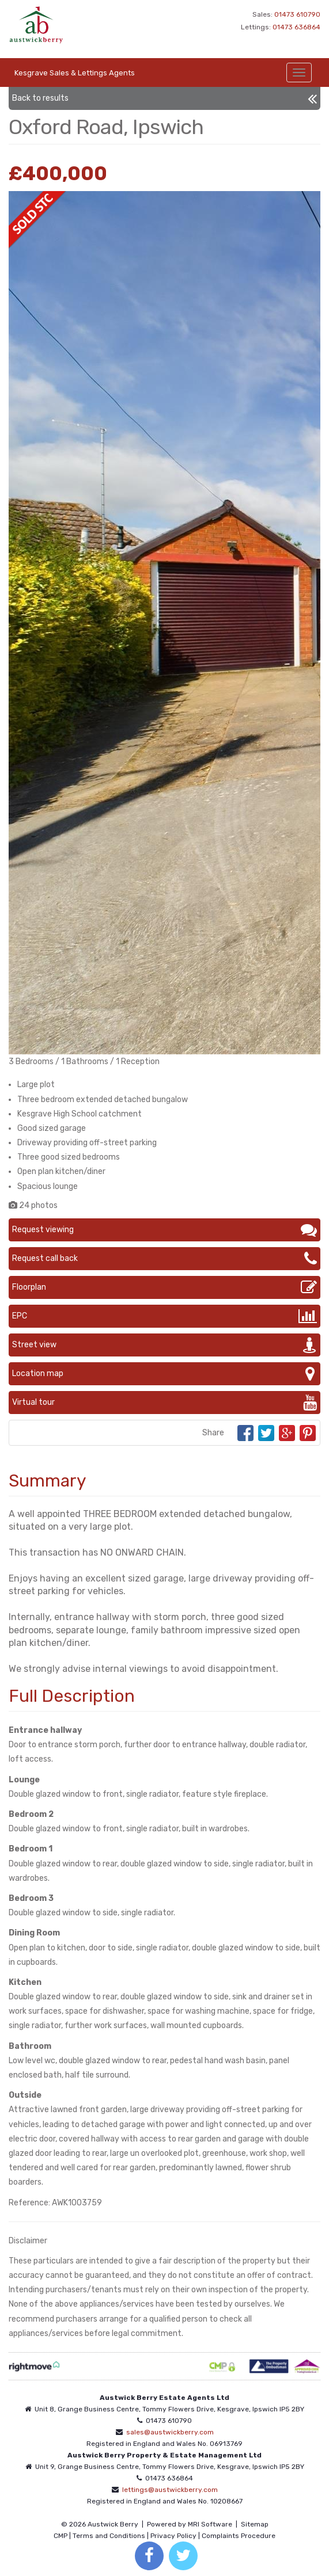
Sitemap (255, 2524)
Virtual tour (164, 1402)
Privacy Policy (173, 2536)
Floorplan (164, 1287)
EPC (164, 1316)
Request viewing (164, 1230)
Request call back (164, 1259)
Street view (164, 1345)
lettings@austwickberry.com (170, 2490)
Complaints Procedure (238, 2536)
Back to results (164, 98)
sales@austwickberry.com (170, 2432)
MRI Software (210, 2524)
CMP (60, 2536)
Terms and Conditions (109, 2536)
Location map (164, 1374)
